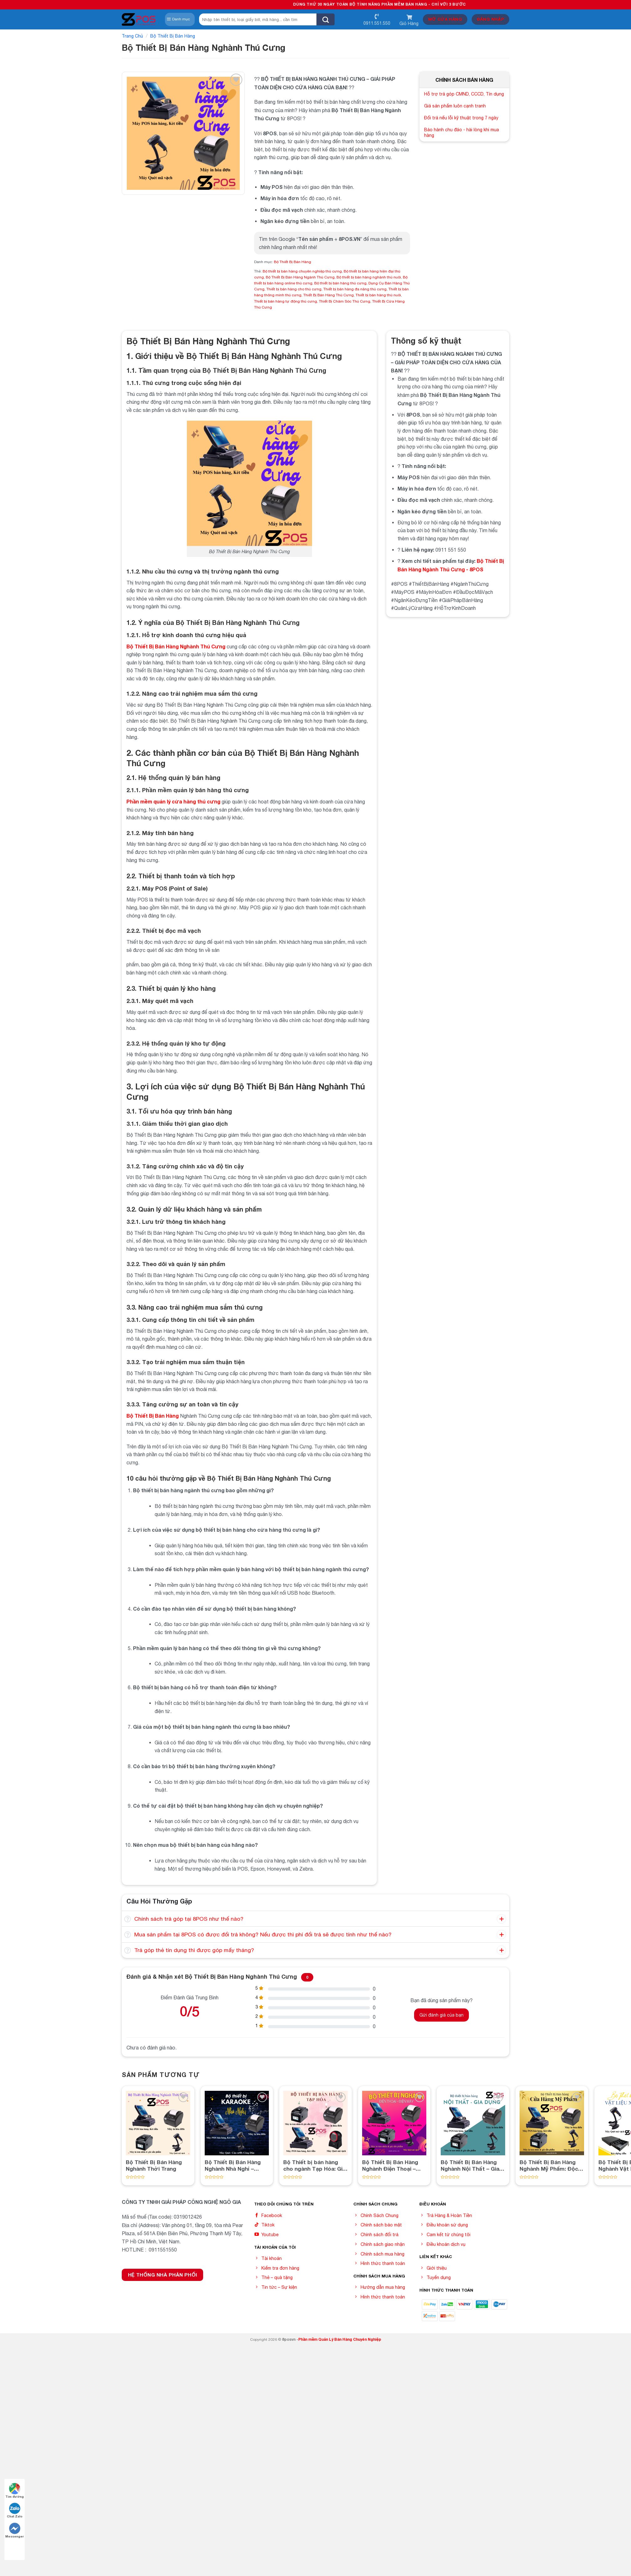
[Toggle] (128, 1919)
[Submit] (325, 19)
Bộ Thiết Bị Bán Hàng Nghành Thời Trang (154, 2165)
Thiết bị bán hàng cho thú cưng (293, 289)
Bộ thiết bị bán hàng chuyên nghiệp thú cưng (302, 271)
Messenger (14, 2530)
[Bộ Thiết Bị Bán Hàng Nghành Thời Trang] (158, 2123)
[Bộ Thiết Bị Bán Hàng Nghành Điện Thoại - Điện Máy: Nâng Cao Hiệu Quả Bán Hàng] (394, 2123)
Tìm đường (14, 2490)
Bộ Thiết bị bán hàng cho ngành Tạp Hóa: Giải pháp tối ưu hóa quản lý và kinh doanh (315, 2165)
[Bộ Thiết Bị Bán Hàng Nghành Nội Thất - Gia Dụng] (473, 2123)
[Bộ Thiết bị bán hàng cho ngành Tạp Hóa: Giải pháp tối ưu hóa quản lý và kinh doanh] (315, 2123)
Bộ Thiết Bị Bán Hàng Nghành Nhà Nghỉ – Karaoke (233, 2165)
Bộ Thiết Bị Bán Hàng (172, 36)
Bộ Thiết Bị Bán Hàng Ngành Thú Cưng (300, 277)
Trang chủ (132, 36)
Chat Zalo (15, 2510)
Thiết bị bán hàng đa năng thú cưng (355, 289)
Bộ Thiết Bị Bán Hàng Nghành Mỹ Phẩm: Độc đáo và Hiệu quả (549, 2165)
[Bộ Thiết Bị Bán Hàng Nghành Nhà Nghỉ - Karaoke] (237, 2123)
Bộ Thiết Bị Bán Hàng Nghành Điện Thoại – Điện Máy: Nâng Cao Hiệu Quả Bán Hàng (390, 2165)
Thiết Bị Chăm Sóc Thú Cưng (344, 301)
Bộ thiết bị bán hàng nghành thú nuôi (368, 277)
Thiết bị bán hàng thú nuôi (378, 295)
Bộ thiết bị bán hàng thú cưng (340, 283)
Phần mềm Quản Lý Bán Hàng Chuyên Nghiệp (339, 2339)
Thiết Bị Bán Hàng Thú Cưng (328, 295)
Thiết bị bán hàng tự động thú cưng (285, 301)
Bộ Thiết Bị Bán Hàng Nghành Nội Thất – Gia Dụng (470, 2165)
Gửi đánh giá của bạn (441, 2015)
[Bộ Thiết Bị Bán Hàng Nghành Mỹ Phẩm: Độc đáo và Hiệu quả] (552, 2123)
